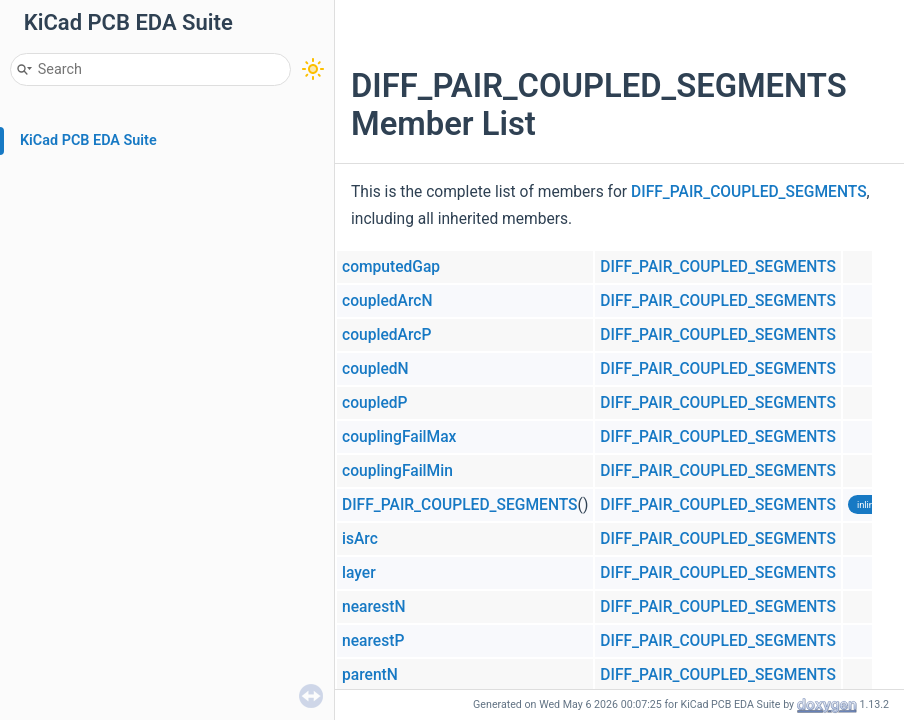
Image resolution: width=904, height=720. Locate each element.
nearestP (373, 641)
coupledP (375, 403)
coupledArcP (386, 335)
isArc (360, 539)
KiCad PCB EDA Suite (88, 140)
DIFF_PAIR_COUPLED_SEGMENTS (749, 192)
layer (359, 573)
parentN (370, 675)
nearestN (373, 607)
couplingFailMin (397, 471)
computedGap (391, 267)
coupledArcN (387, 301)
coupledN (375, 369)
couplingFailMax (399, 437)
